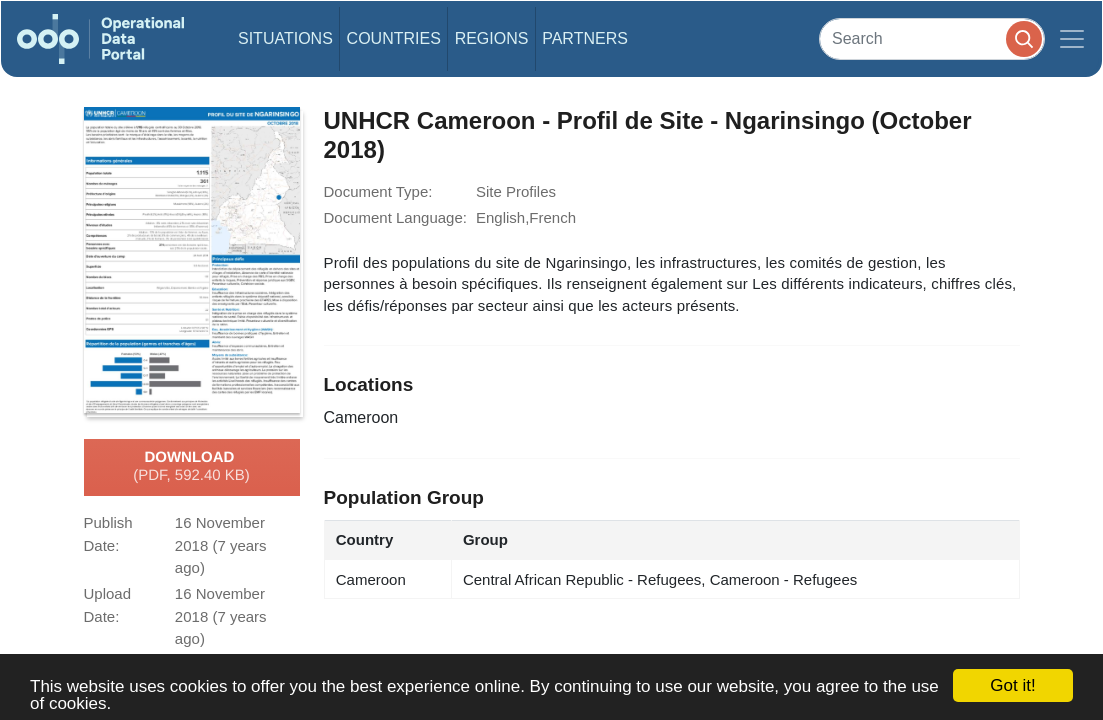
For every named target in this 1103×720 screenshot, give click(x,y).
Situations (285, 38)
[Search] (932, 38)
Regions (492, 38)
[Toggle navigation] (1072, 39)
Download (191, 467)
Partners (585, 38)
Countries (394, 38)
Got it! (1012, 685)
